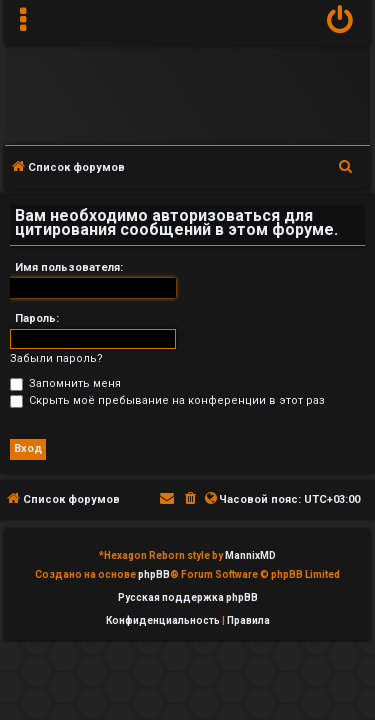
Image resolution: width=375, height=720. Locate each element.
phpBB (154, 574)
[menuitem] (340, 22)
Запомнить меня (65, 383)
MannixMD (250, 555)
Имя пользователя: (69, 267)
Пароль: (37, 318)
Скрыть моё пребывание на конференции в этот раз (167, 400)
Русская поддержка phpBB (188, 597)
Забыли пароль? (56, 358)
